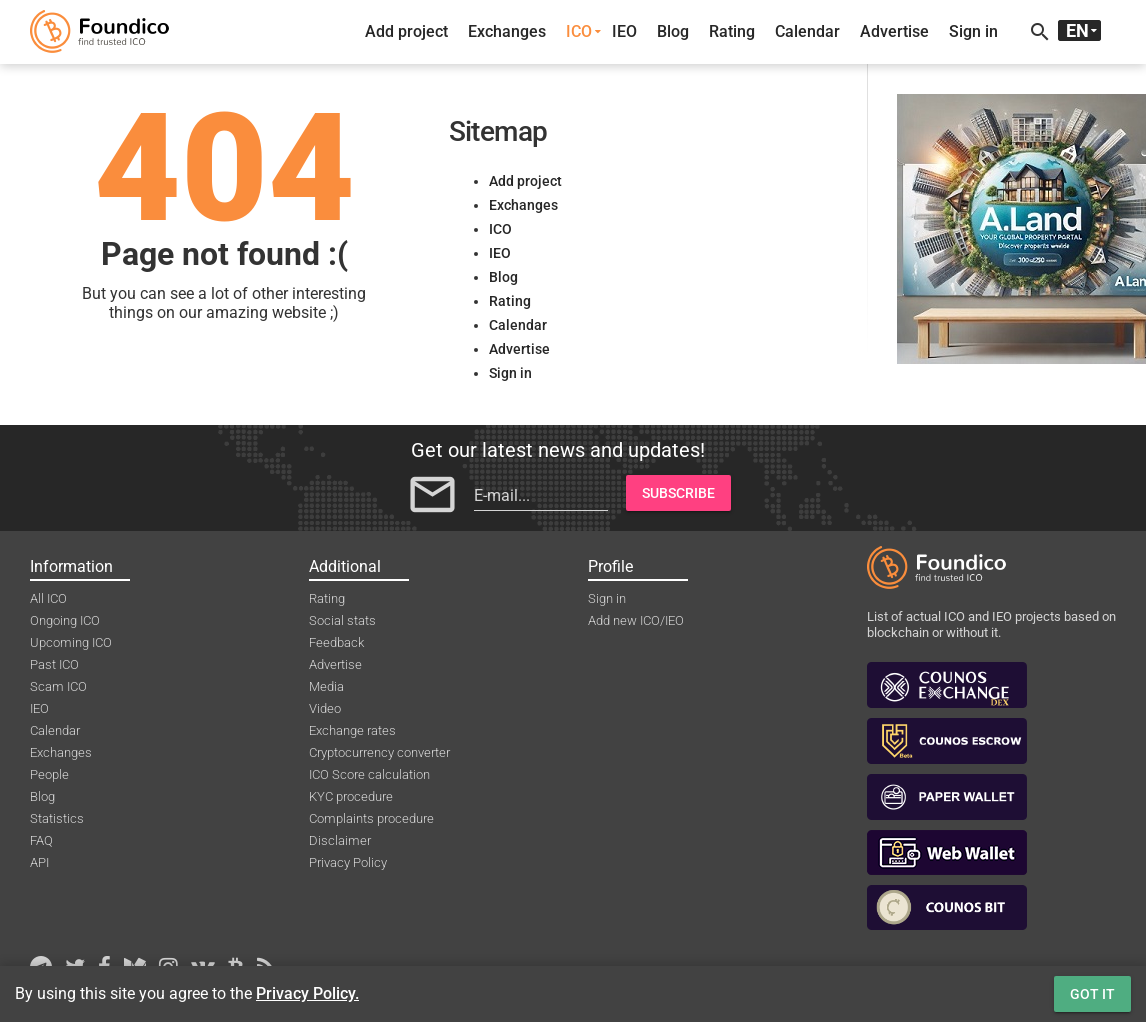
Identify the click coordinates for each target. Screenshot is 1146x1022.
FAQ (41, 840)
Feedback (336, 642)
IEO (624, 31)
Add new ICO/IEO (636, 620)
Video (325, 708)
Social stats (342, 620)
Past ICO (54, 664)
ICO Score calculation (369, 774)
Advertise (894, 31)
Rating (732, 31)
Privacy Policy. (307, 993)
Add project (406, 31)
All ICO (48, 598)
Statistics (57, 818)
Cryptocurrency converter (379, 752)
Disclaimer (340, 840)
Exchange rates (352, 730)
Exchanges (507, 31)
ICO (579, 31)
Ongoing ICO (65, 620)
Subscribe (678, 493)
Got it (1092, 994)
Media (326, 686)
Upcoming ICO (71, 642)
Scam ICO (58, 686)
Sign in (973, 31)
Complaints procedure (371, 818)
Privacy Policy (348, 862)
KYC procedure (351, 796)
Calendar (807, 31)
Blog (673, 31)
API (39, 862)
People (49, 774)
